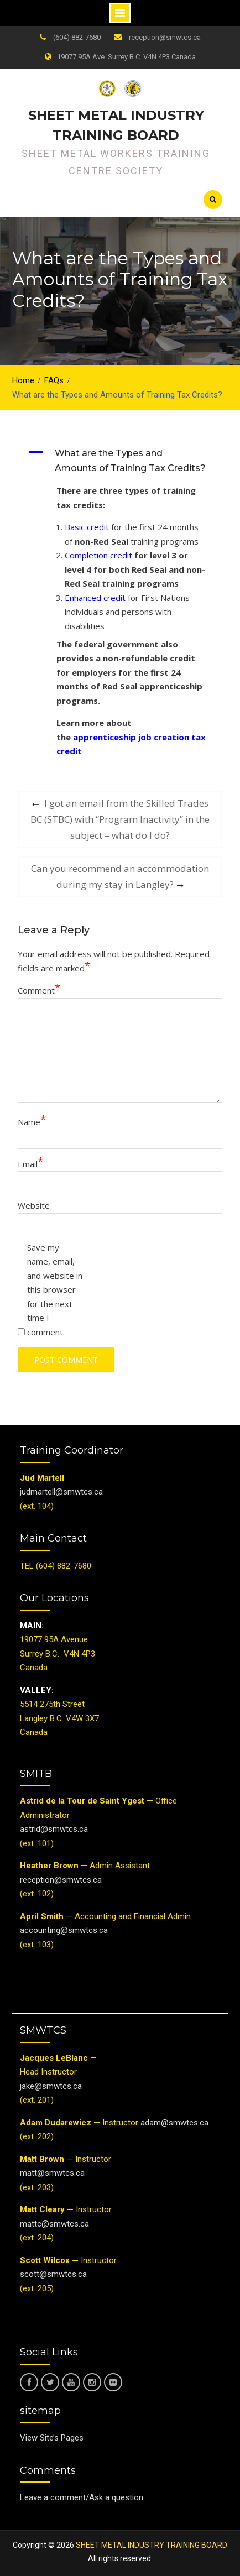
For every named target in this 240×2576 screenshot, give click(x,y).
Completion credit (98, 555)
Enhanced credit (95, 597)
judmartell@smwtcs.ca (61, 1492)
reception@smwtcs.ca (165, 37)
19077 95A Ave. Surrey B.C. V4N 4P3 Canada (126, 57)
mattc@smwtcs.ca (54, 2224)
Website (34, 1205)
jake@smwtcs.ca (51, 2086)
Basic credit (87, 526)
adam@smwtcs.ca (175, 2123)
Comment (39, 990)
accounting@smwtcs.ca (64, 1930)
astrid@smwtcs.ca (54, 1829)
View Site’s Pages (52, 2438)
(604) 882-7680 (77, 37)
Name (32, 1121)
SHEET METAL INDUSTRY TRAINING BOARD (151, 2545)
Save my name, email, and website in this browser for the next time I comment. (54, 1289)
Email (30, 1164)
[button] (124, 460)
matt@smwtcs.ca (52, 2173)
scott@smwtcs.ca (53, 2274)
